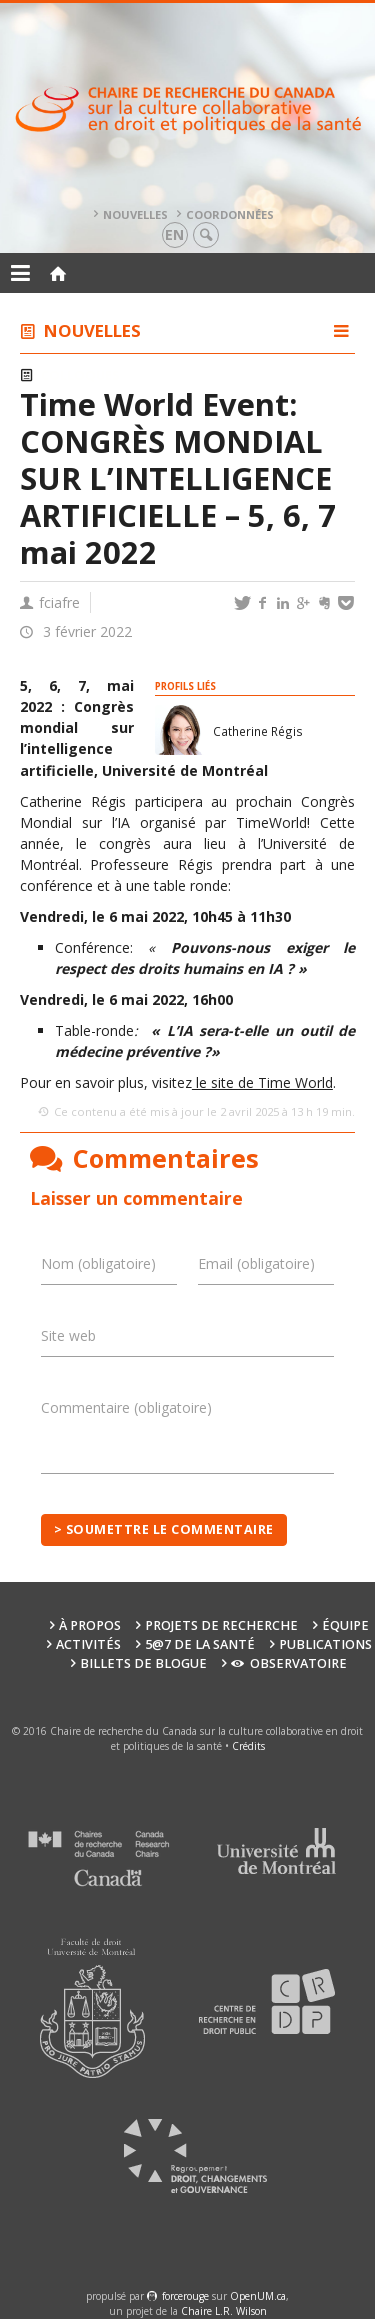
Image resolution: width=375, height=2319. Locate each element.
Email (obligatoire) (256, 1263)
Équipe (345, 1625)
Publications (325, 1644)
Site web (68, 1335)
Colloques (80, 375)
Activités (88, 1644)
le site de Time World (262, 1082)
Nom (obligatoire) (98, 1263)
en (174, 234)
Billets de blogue (143, 1663)
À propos (90, 1625)
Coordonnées (230, 214)
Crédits (248, 1746)
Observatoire (288, 1663)
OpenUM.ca (258, 2296)
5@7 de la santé (200, 1644)
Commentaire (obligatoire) (126, 1407)
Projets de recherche (221, 1625)
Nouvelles (135, 214)
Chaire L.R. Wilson (224, 2311)
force (185, 2296)
